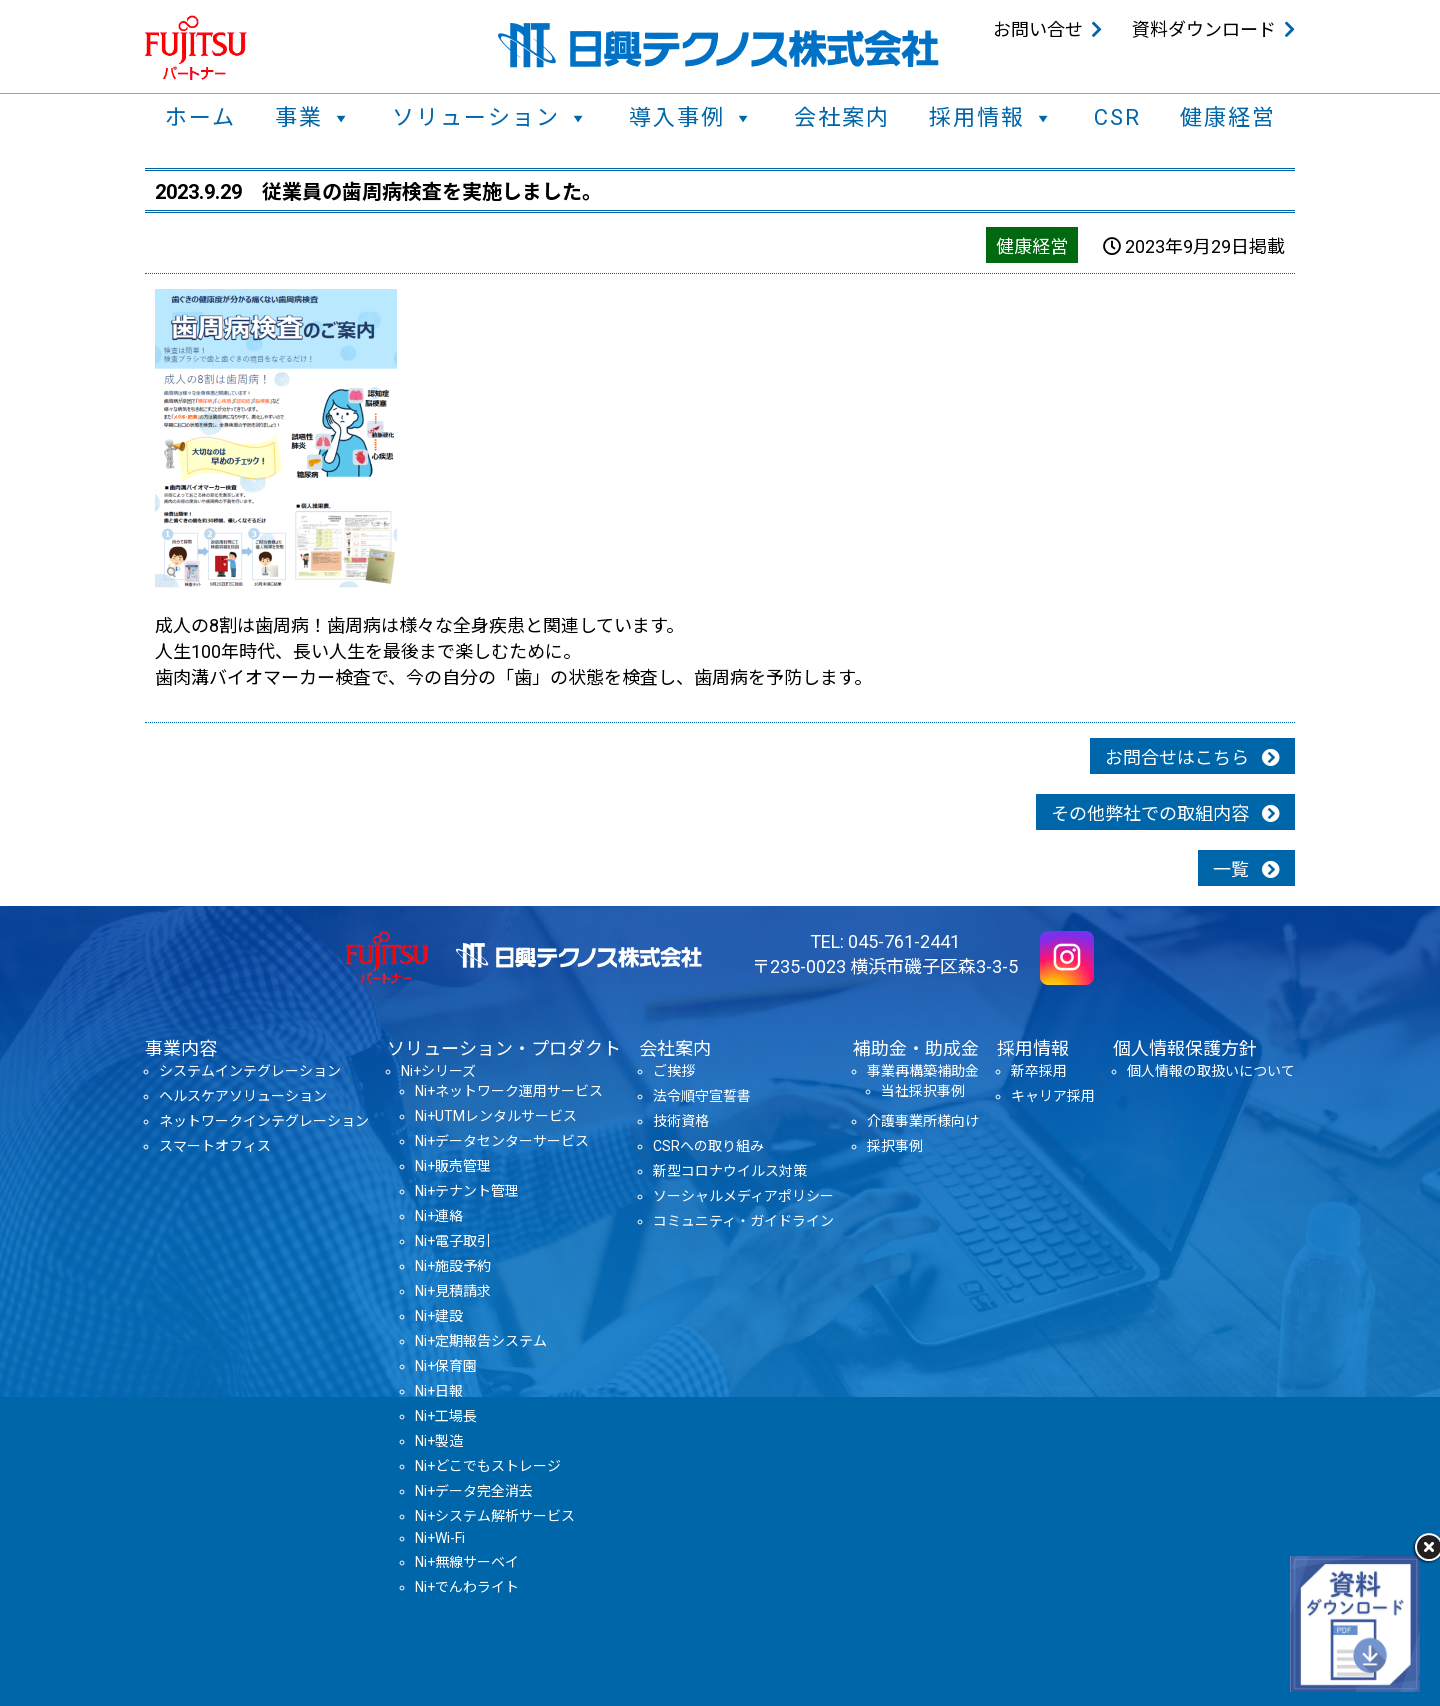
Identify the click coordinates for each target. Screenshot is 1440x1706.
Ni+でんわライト (467, 1587)
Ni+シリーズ (438, 1071)
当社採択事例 (923, 1091)
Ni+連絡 (439, 1216)
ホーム (200, 117)
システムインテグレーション (250, 1071)
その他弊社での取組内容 (1165, 813)
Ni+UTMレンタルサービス (496, 1116)
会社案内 (842, 117)
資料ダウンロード (1204, 29)
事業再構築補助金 (923, 1071)
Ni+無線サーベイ (467, 1562)
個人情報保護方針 (1185, 1048)
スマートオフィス (215, 1146)
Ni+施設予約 (453, 1266)
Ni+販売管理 (453, 1166)
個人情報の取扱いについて (1211, 1071)
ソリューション (491, 117)
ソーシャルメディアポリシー (743, 1196)
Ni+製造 (439, 1441)
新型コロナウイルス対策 (730, 1171)
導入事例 (692, 117)
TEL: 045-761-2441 (885, 941)
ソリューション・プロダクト (504, 1048)
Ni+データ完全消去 (474, 1491)
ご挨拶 (674, 1071)
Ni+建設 (439, 1316)
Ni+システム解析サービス (495, 1516)
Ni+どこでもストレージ (488, 1466)
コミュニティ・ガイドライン (743, 1221)
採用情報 (992, 117)
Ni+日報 (439, 1391)
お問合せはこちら (1192, 757)
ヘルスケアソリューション (243, 1096)
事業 (314, 117)
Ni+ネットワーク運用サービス (509, 1091)
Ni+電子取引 (453, 1241)
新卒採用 (1039, 1071)
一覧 (1246, 869)
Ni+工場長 (446, 1416)
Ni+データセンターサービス (502, 1141)
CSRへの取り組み (708, 1146)
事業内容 (181, 1048)
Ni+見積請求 (453, 1291)
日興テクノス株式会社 (718, 45)
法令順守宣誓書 (702, 1096)
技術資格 (681, 1121)
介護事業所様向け (923, 1121)
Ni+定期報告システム (481, 1341)
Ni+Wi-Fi (440, 1538)
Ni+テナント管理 (467, 1191)
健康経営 (1228, 117)
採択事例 (895, 1146)
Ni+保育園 (446, 1366)
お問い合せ (1038, 29)
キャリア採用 (1053, 1096)
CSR (1117, 117)
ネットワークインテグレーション (264, 1121)
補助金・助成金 (916, 1048)
